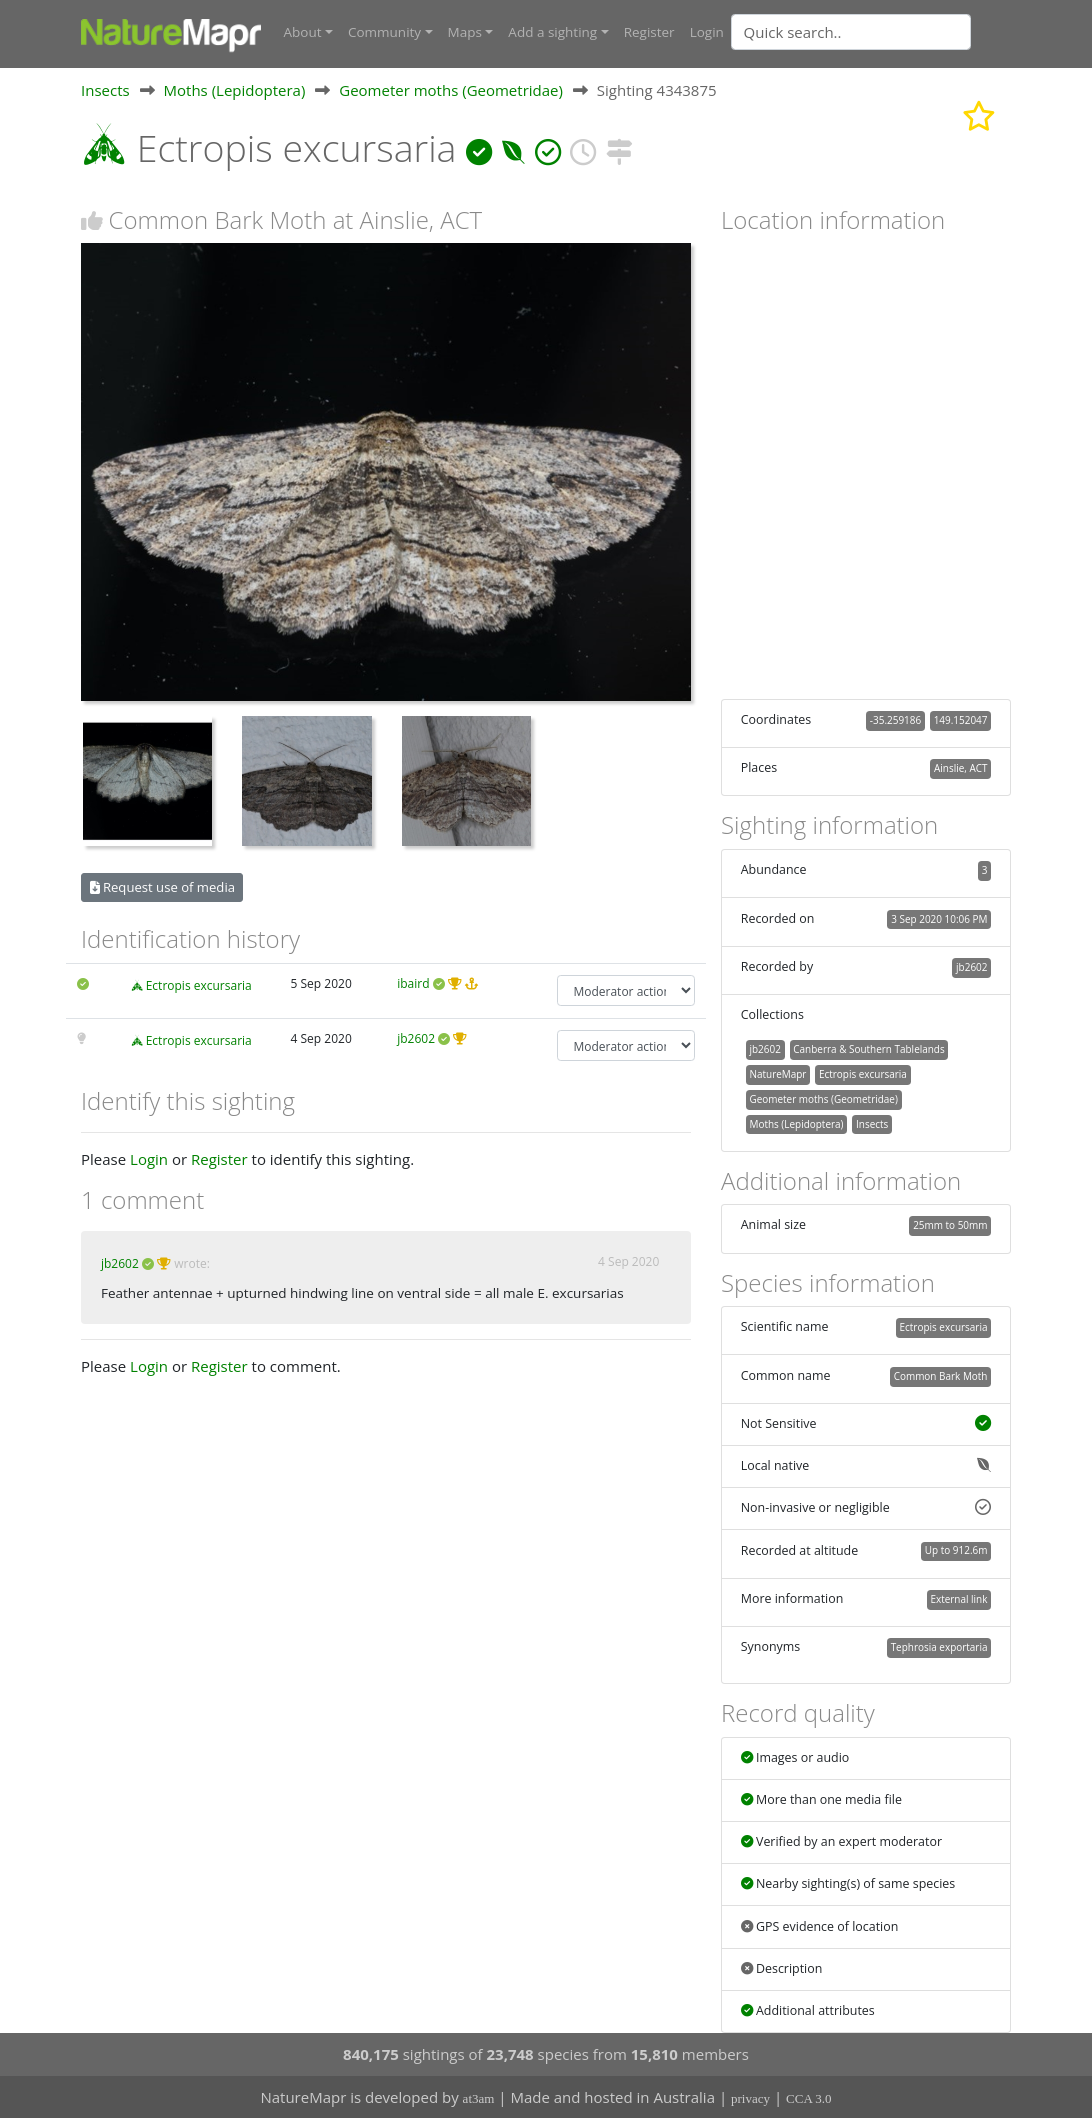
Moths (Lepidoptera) (235, 89)
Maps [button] (465, 32)
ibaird (413, 983)
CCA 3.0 (809, 2098)
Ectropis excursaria (199, 985)
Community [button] (384, 32)
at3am (479, 2098)
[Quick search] (851, 32)
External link (958, 1599)
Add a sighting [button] (552, 32)
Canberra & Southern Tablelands (868, 1049)
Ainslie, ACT (960, 768)
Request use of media (162, 887)
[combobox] (891, 32)
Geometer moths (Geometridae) (451, 89)
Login (707, 32)
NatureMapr (777, 1073)
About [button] (303, 32)
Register (649, 32)
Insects (105, 89)
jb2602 (416, 1038)
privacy (750, 2098)
